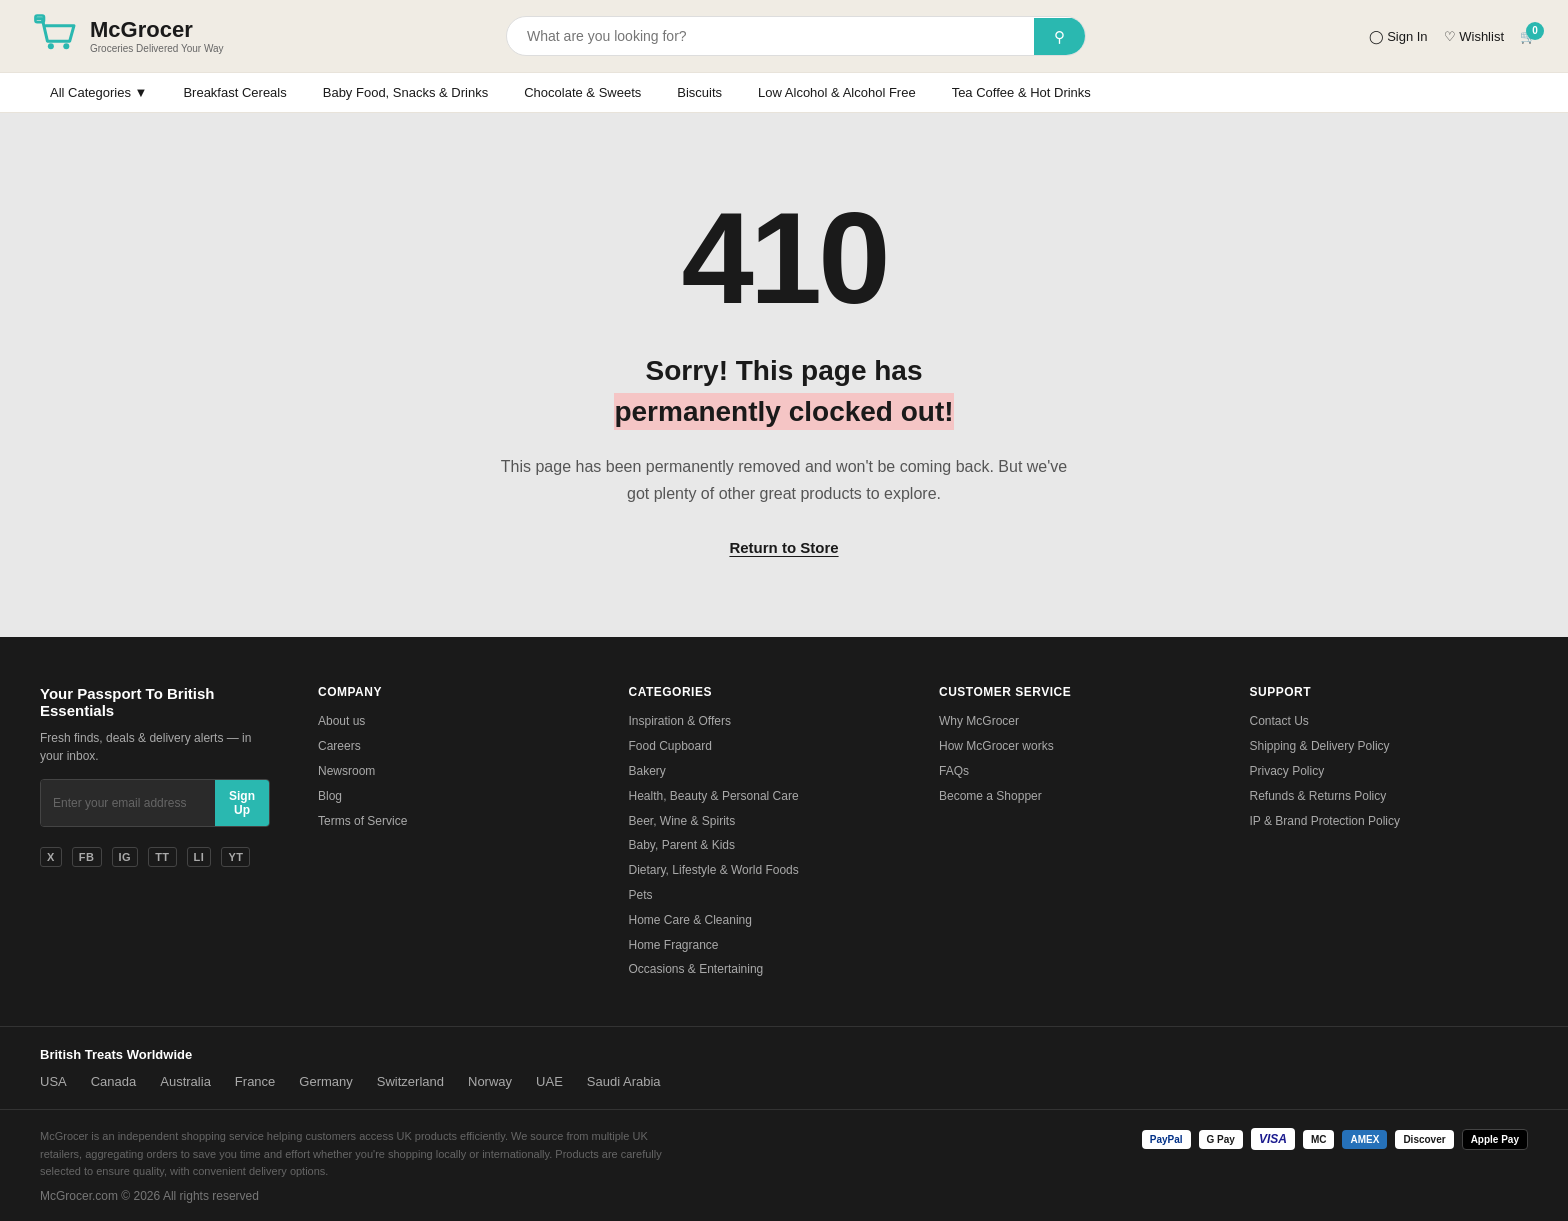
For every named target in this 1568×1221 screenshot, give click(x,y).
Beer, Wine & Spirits (682, 821)
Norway (490, 1081)
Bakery (647, 771)
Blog (330, 796)
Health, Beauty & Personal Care (714, 796)
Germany (325, 1081)
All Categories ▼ (98, 92)
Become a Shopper (990, 796)
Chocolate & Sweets (582, 92)
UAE (549, 1081)
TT (162, 857)
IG (125, 857)
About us (341, 721)
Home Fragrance (674, 945)
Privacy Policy (1287, 771)
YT (235, 857)
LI (199, 857)
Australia (185, 1081)
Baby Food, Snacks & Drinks (405, 92)
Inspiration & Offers (680, 721)
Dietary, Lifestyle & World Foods (714, 870)
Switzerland (410, 1081)
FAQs (954, 771)
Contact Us (1279, 721)
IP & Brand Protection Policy (1325, 821)
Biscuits (699, 92)
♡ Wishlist (1474, 36)
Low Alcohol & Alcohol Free (837, 92)
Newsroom (346, 771)
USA (53, 1081)
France (255, 1081)
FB (87, 857)
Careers (339, 746)
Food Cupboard (670, 746)
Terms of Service (362, 821)
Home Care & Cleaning (690, 920)
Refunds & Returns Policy (1318, 796)
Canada (114, 1081)
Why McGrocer (979, 721)
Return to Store (783, 547)
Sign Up (242, 803)
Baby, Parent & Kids (682, 845)
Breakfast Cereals (234, 92)
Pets (641, 895)
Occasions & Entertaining (696, 969)
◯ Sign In (1398, 36)
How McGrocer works (996, 746)
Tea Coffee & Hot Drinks (1021, 92)
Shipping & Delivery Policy (1320, 746)
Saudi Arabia (624, 1081)
